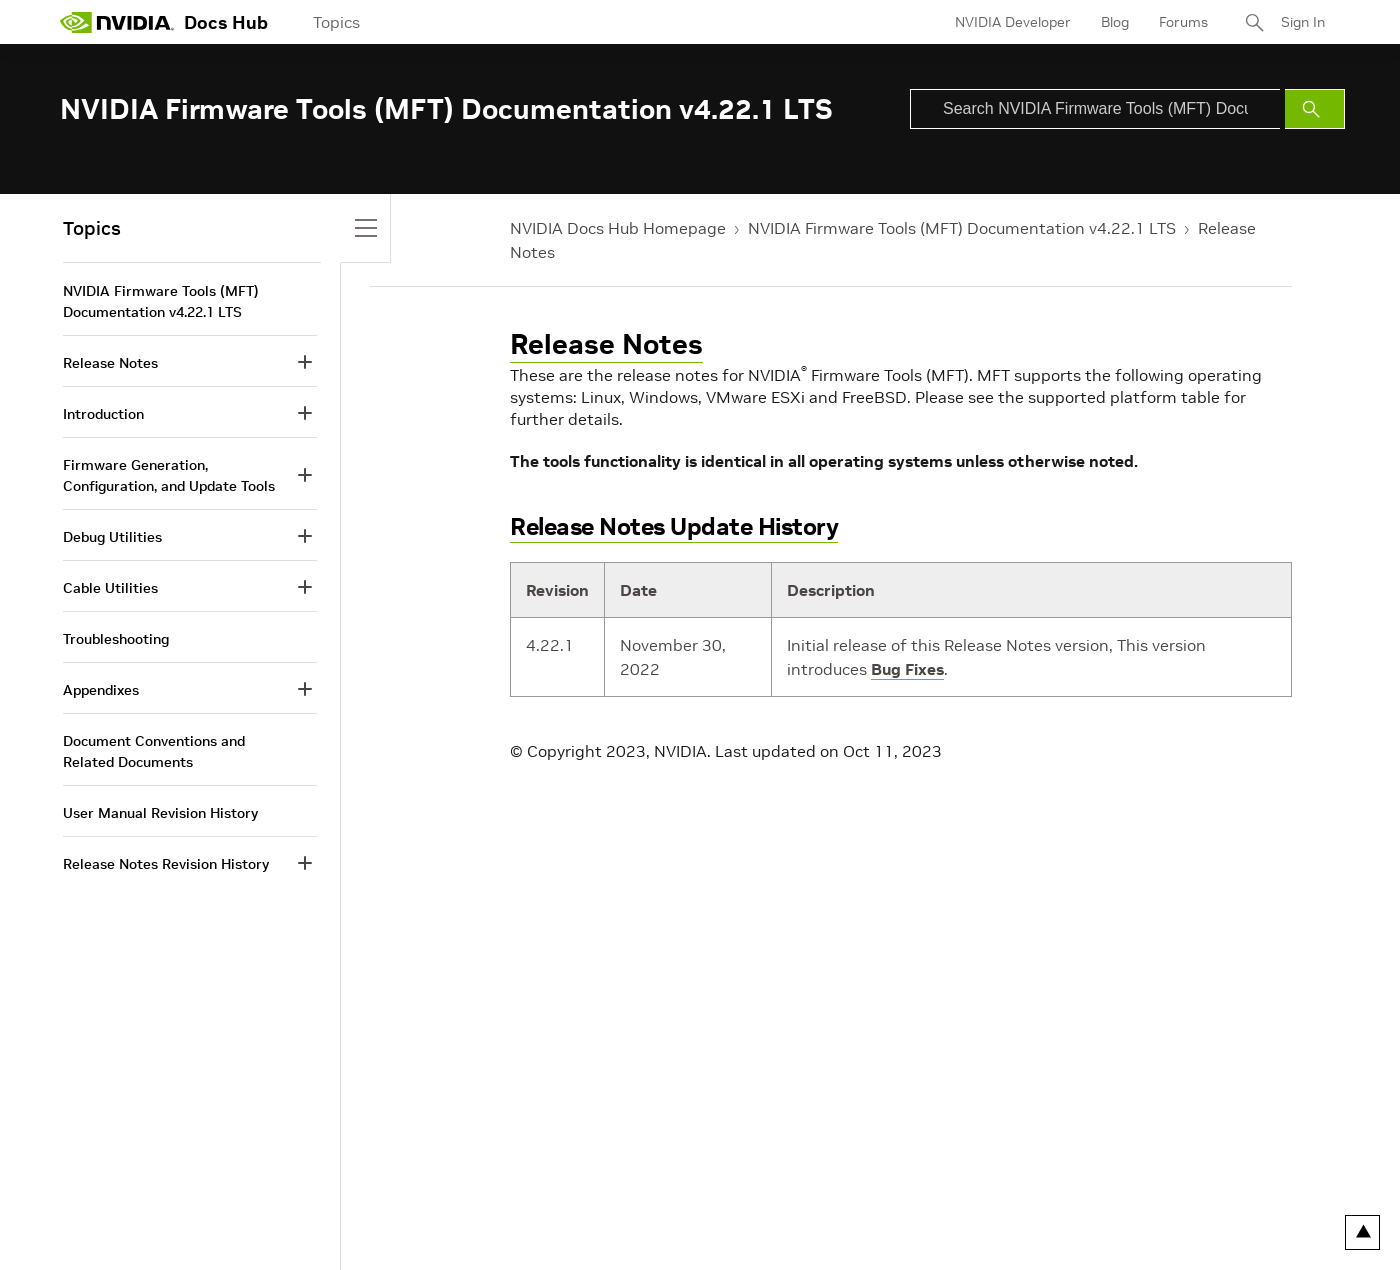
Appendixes (101, 690)
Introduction (103, 414)
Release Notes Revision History (166, 864)
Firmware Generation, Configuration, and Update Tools (169, 475)
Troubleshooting (116, 639)
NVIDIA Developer (1013, 22)
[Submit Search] (1315, 109)
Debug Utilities (112, 537)
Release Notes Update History (674, 526)
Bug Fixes (907, 669)
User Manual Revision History (160, 813)
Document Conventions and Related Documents (154, 751)
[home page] (117, 22)
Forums (1183, 22)
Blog (1115, 22)
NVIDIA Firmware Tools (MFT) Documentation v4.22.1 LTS (962, 228)
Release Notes (606, 344)
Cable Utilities (110, 588)
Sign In (1303, 22)
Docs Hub (226, 22)
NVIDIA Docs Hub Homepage (618, 228)
